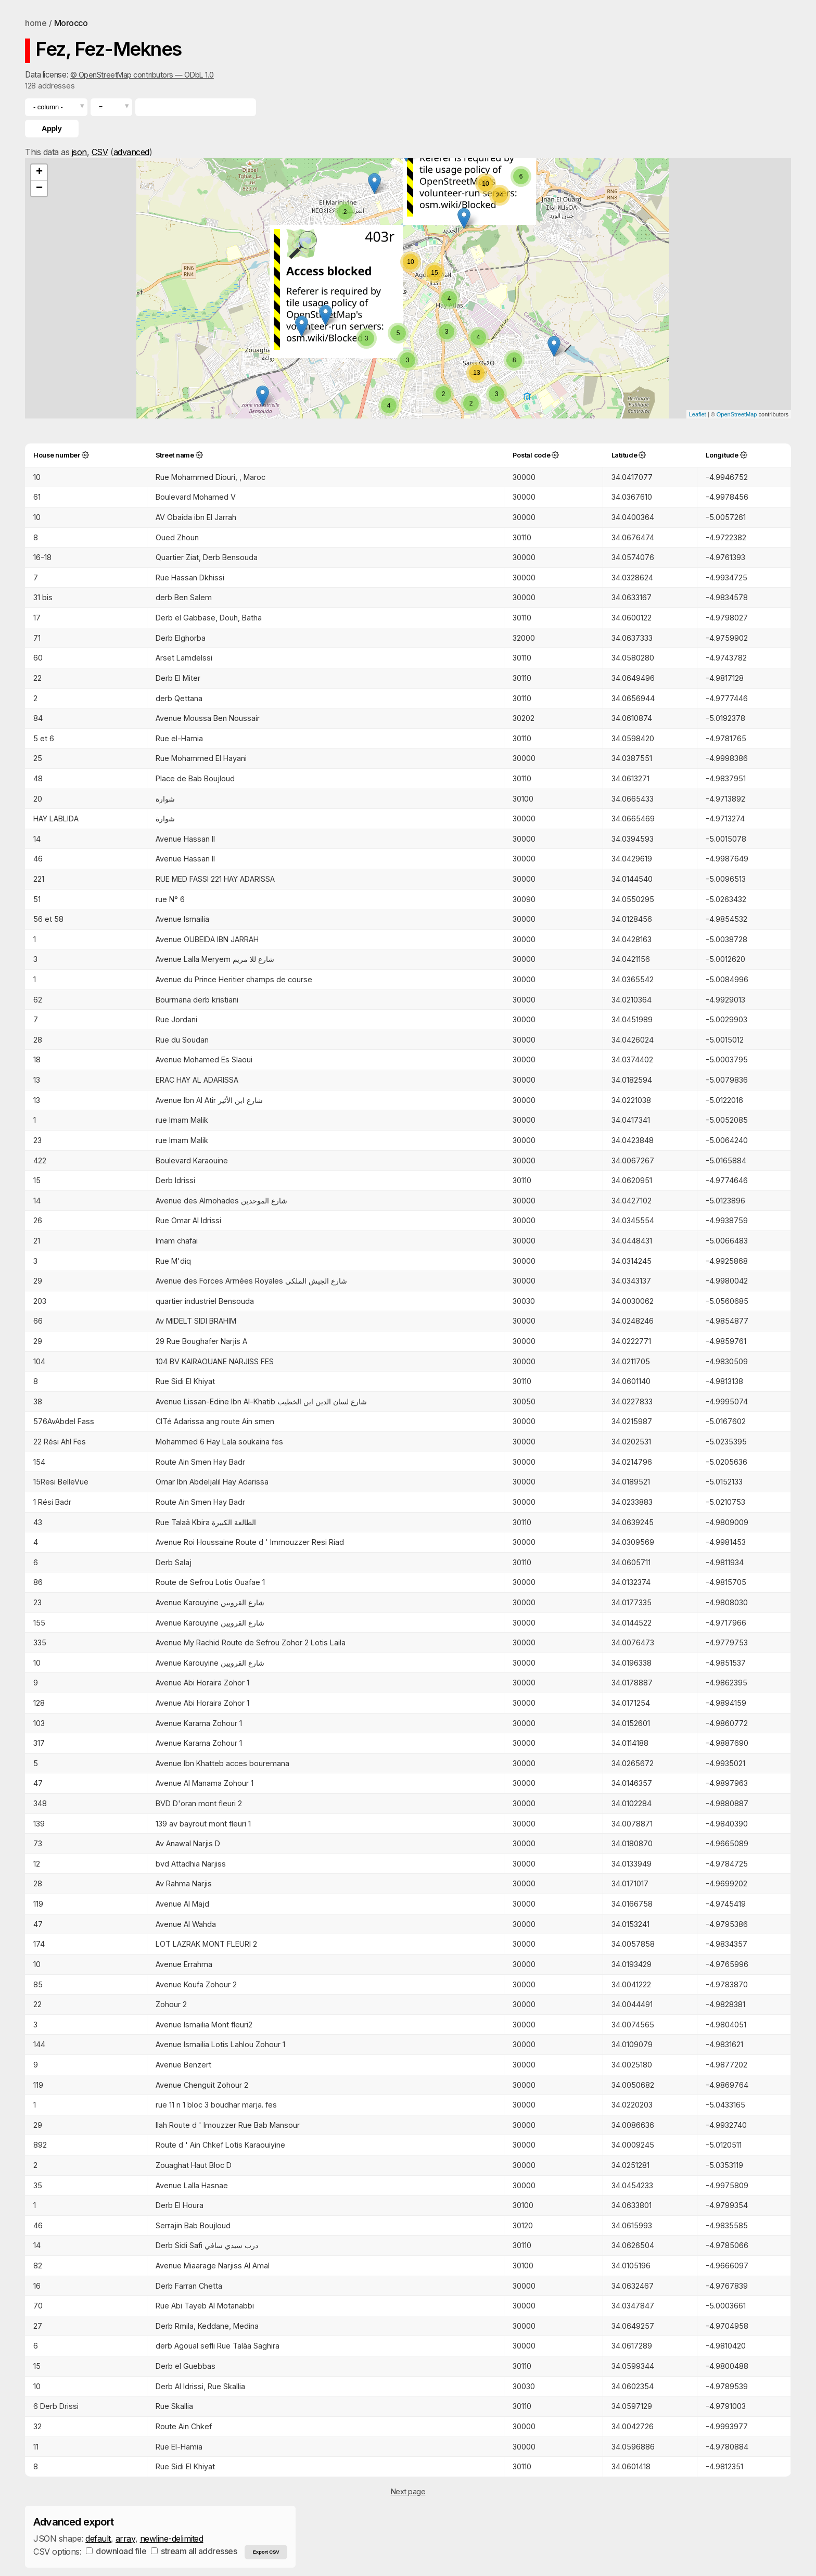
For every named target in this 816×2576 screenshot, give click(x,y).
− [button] (39, 188)
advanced (131, 152)
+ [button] (39, 172)
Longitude (722, 455)
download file (116, 2551)
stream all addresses (194, 2551)
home (35, 23)
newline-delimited (171, 2538)
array (125, 2538)
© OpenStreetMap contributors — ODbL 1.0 (142, 74)
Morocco (71, 23)
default (98, 2538)
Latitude (624, 455)
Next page (408, 2491)
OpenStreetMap (737, 414)
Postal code (531, 455)
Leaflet (697, 414)
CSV (100, 152)
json (79, 152)
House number (56, 455)
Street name (175, 455)
